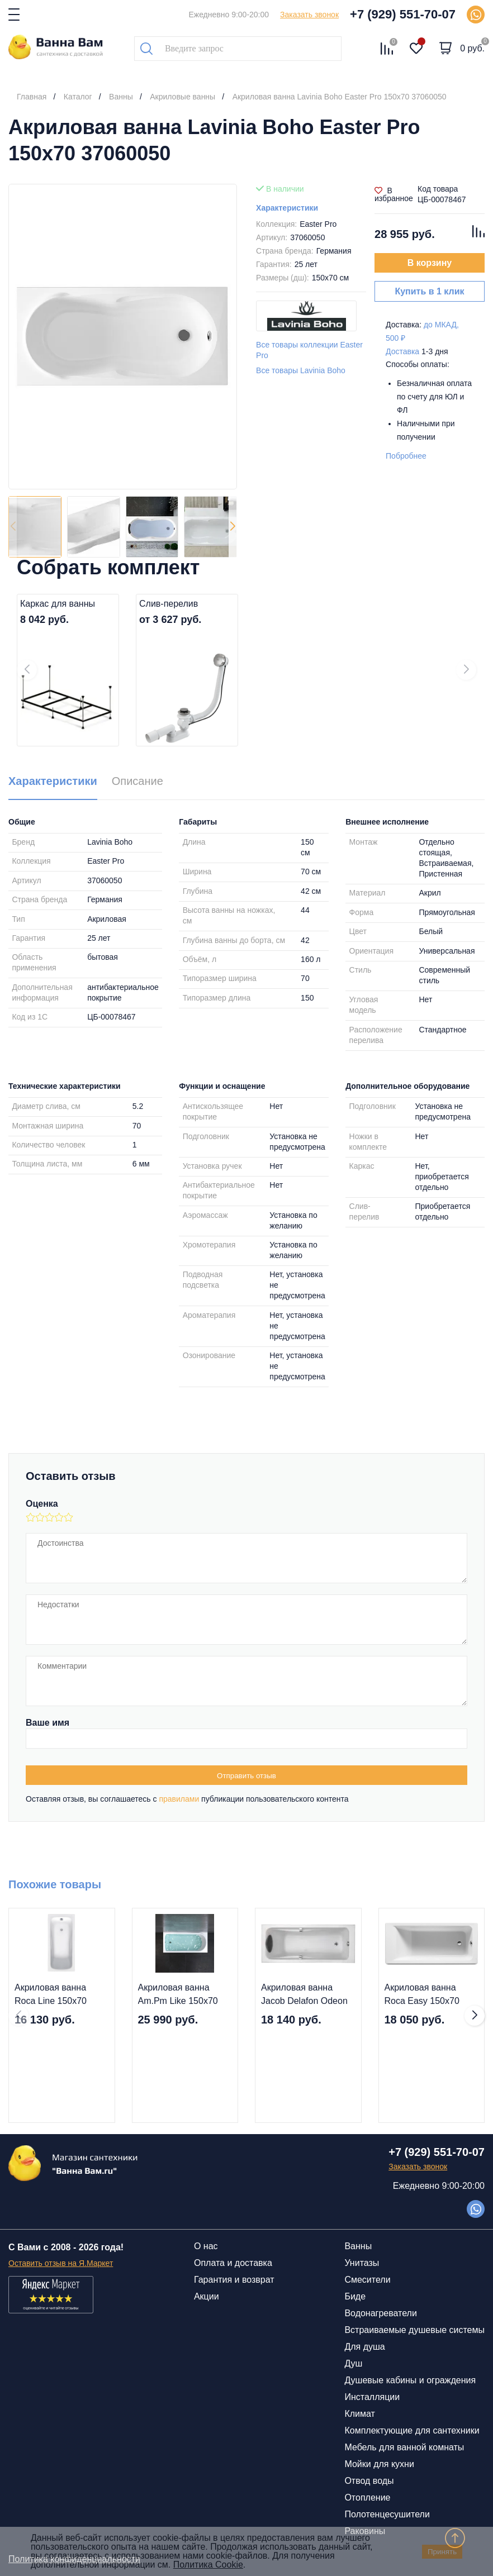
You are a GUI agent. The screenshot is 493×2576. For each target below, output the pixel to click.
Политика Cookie (208, 2564)
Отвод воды (369, 2480)
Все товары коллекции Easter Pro (309, 350)
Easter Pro (318, 224)
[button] (233, 527)
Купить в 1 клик (429, 291)
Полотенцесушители (386, 2514)
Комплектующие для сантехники (411, 2430)
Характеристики (287, 207)
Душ (353, 2363)
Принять (442, 2552)
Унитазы (361, 2263)
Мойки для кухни (379, 2464)
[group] (123, 336)
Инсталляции (372, 2397)
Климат (359, 2413)
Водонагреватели (380, 2313)
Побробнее (406, 455)
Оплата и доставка (233, 2263)
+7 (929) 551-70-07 (403, 14)
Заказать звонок (309, 14)
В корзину (429, 263)
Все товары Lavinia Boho (300, 370)
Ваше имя (47, 1722)
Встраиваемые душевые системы (414, 2330)
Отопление (367, 2497)
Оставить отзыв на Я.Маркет (60, 2263)
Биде (355, 2296)
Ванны (358, 2246)
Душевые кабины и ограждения (410, 2380)
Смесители (367, 2279)
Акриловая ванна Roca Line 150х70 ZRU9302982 (51, 1995)
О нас (206, 2246)
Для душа (364, 2346)
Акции (206, 2296)
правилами (179, 1798)
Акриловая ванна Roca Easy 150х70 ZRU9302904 (422, 1995)
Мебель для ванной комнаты (404, 2447)
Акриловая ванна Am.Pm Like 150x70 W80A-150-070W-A (178, 1995)
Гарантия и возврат (234, 2279)
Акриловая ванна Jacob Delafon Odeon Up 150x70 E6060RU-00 (305, 1995)
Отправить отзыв (246, 1776)
